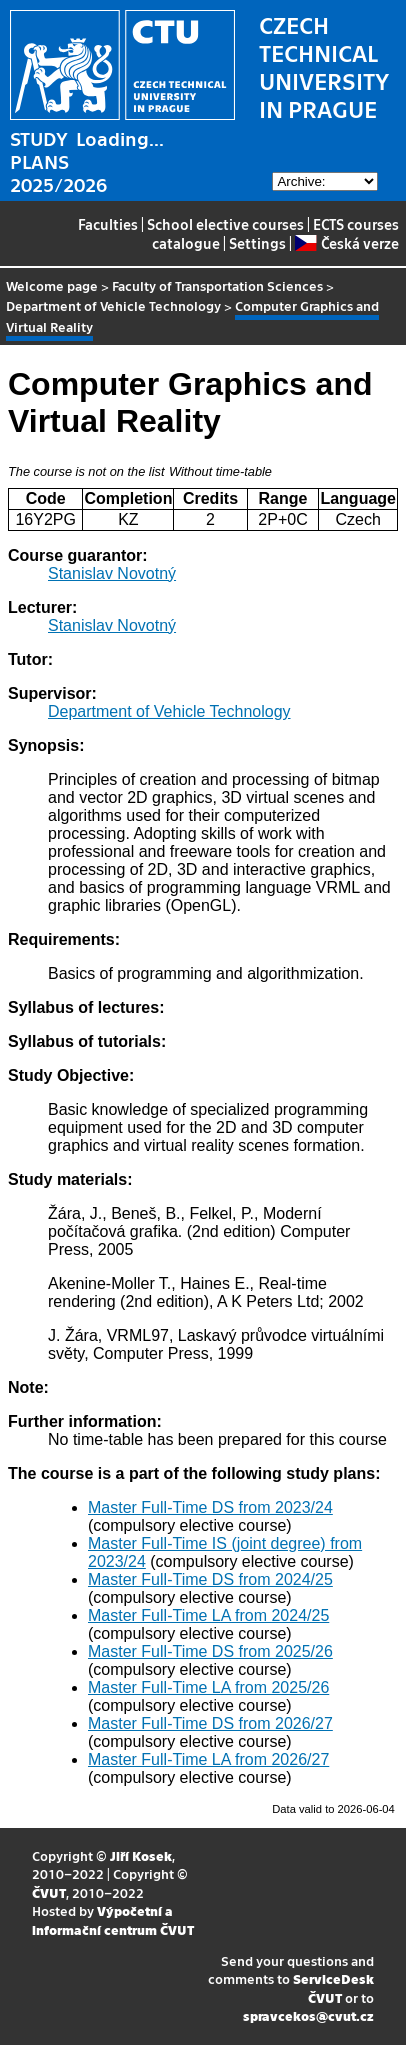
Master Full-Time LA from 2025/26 (208, 1687)
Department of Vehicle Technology (113, 305)
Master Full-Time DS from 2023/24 (210, 1507)
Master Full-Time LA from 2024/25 (208, 1615)
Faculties (108, 224)
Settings (257, 243)
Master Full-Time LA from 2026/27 (208, 1759)
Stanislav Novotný (112, 573)
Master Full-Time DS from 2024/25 (210, 1579)
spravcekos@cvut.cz (308, 2015)
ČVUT (49, 1892)
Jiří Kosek (141, 1855)
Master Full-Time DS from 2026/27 (210, 1723)
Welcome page (52, 285)
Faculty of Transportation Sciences (217, 285)
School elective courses (225, 224)
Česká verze (346, 243)
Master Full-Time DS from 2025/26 (210, 1651)
